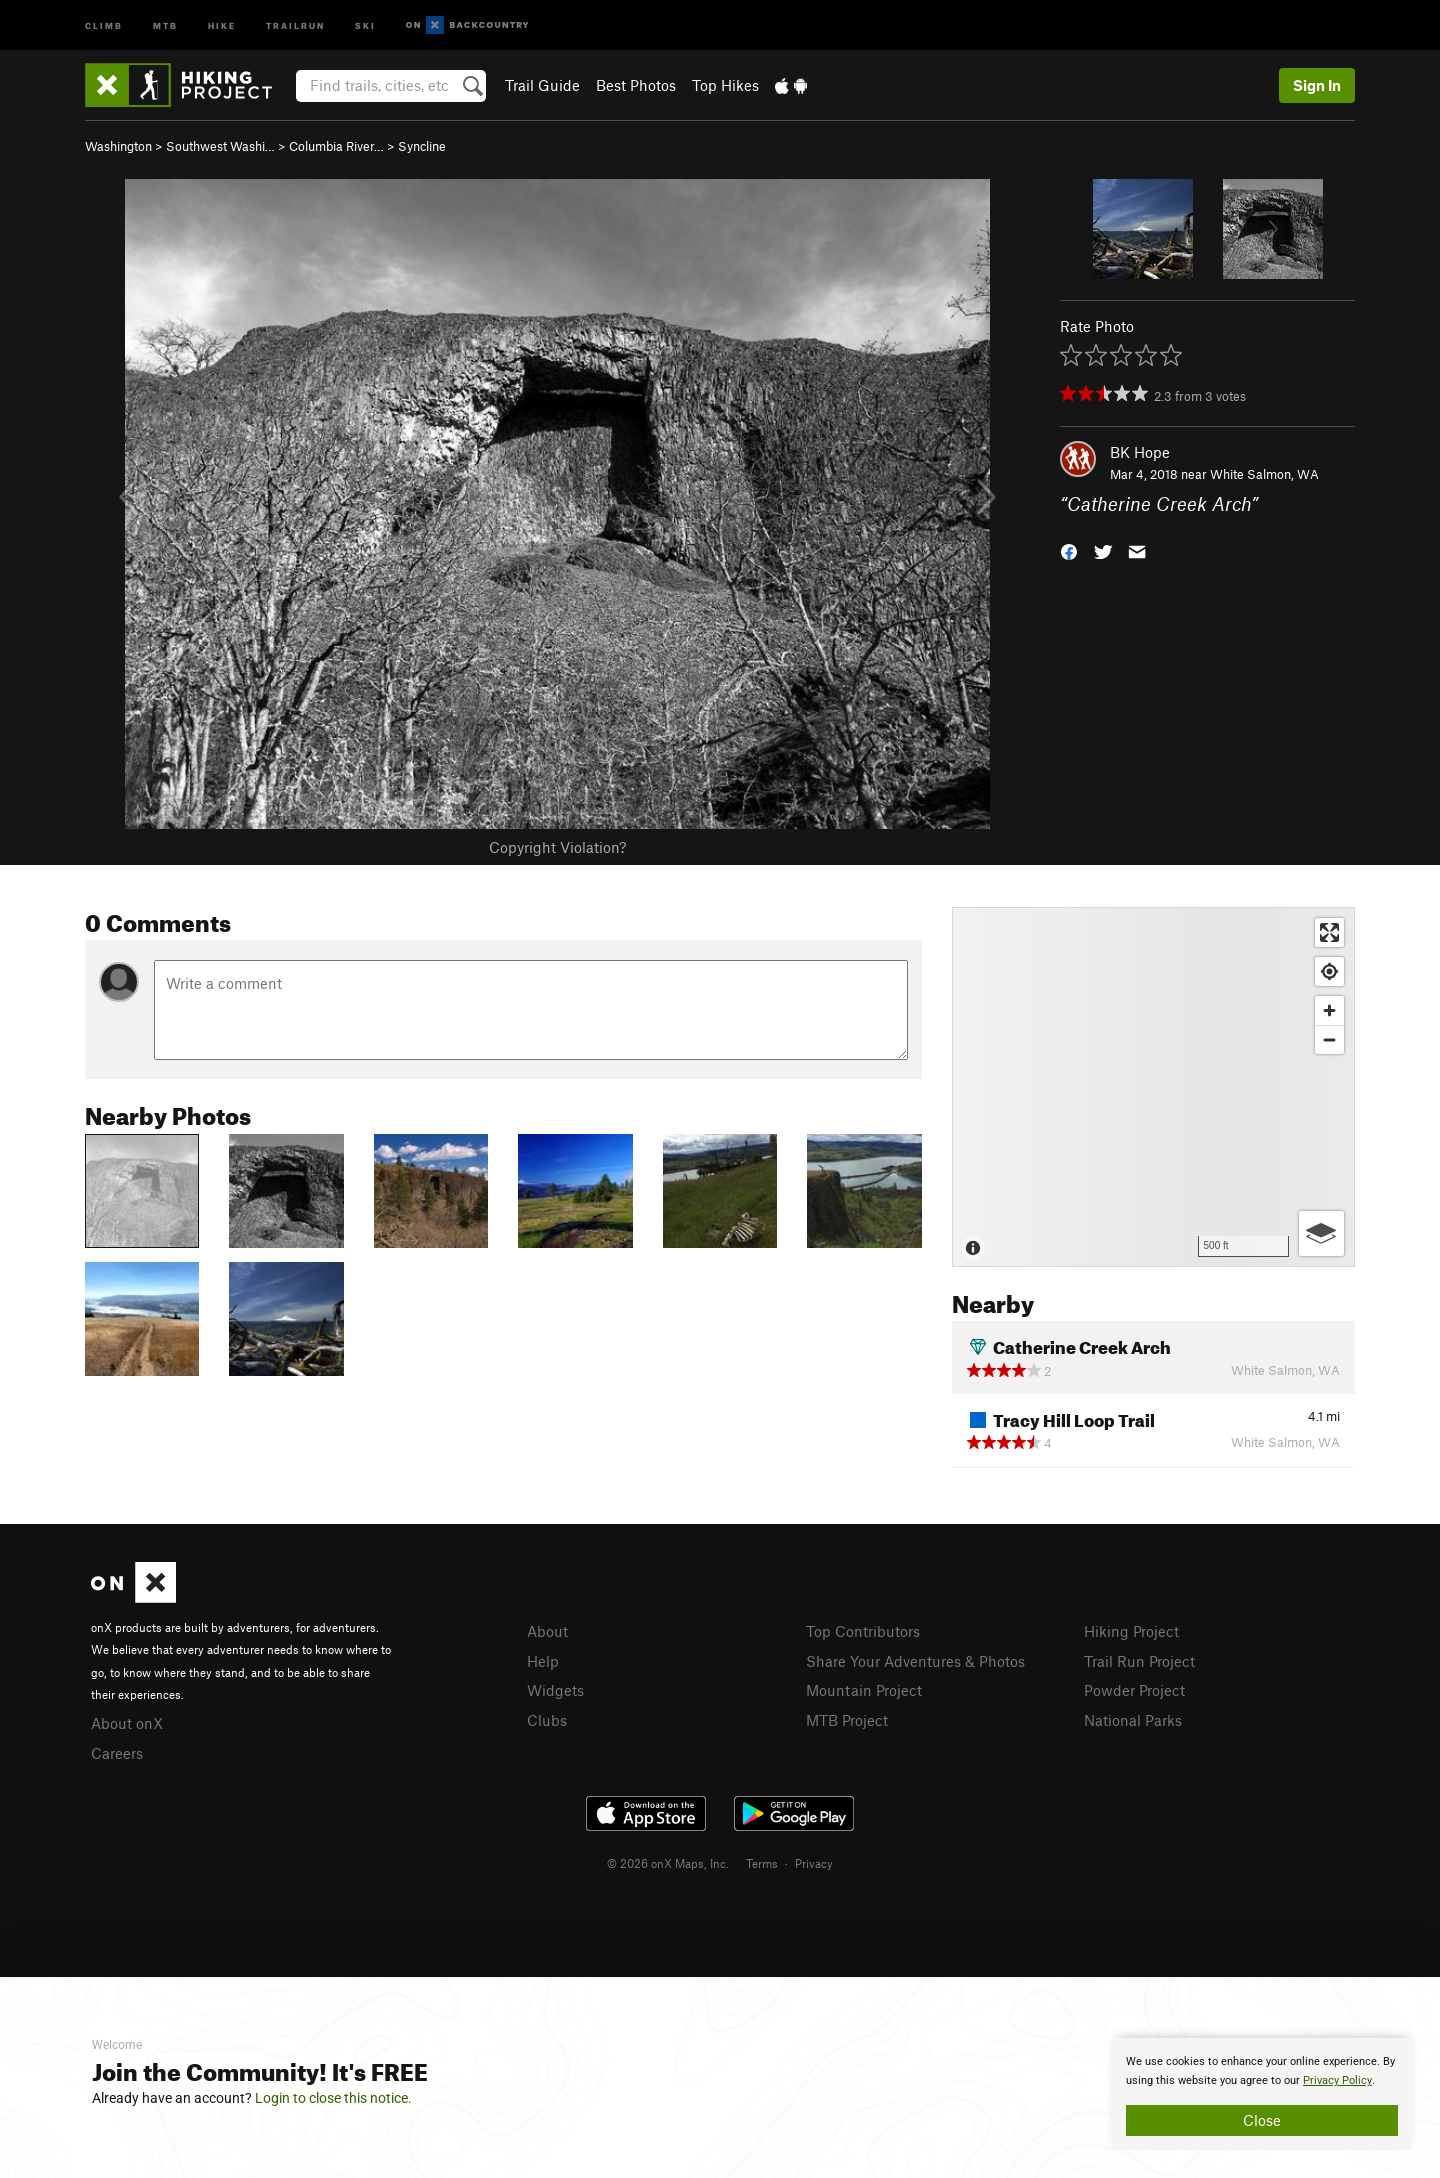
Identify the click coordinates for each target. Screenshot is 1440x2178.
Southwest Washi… (220, 146)
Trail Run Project (1139, 1661)
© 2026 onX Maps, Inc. (668, 1863)
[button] (1069, 550)
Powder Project (1134, 1690)
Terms (762, 1863)
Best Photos (636, 85)
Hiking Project (1131, 1631)
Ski (365, 24)
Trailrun (295, 24)
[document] (1262, 2094)
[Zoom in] (1329, 1010)
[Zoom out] (1329, 1039)
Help (543, 1661)
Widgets (555, 1690)
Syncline (422, 146)
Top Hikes (725, 85)
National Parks (1133, 1720)
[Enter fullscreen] (1329, 932)
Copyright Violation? (557, 847)
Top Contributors (863, 1631)
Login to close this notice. (333, 2098)
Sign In (1317, 85)
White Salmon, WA (1264, 474)
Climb (104, 24)
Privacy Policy (1337, 2080)
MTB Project (847, 1720)
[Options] (1321, 1233)
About (547, 1631)
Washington (118, 146)
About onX (127, 1723)
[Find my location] (1329, 971)
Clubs (547, 1720)
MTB (165, 24)
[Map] (1153, 1087)
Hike (222, 24)
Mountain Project (864, 1690)
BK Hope (1140, 452)
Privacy (814, 1863)
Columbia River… (336, 146)
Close (1262, 2120)
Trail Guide (542, 85)
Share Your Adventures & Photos (915, 1661)
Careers (117, 1753)
